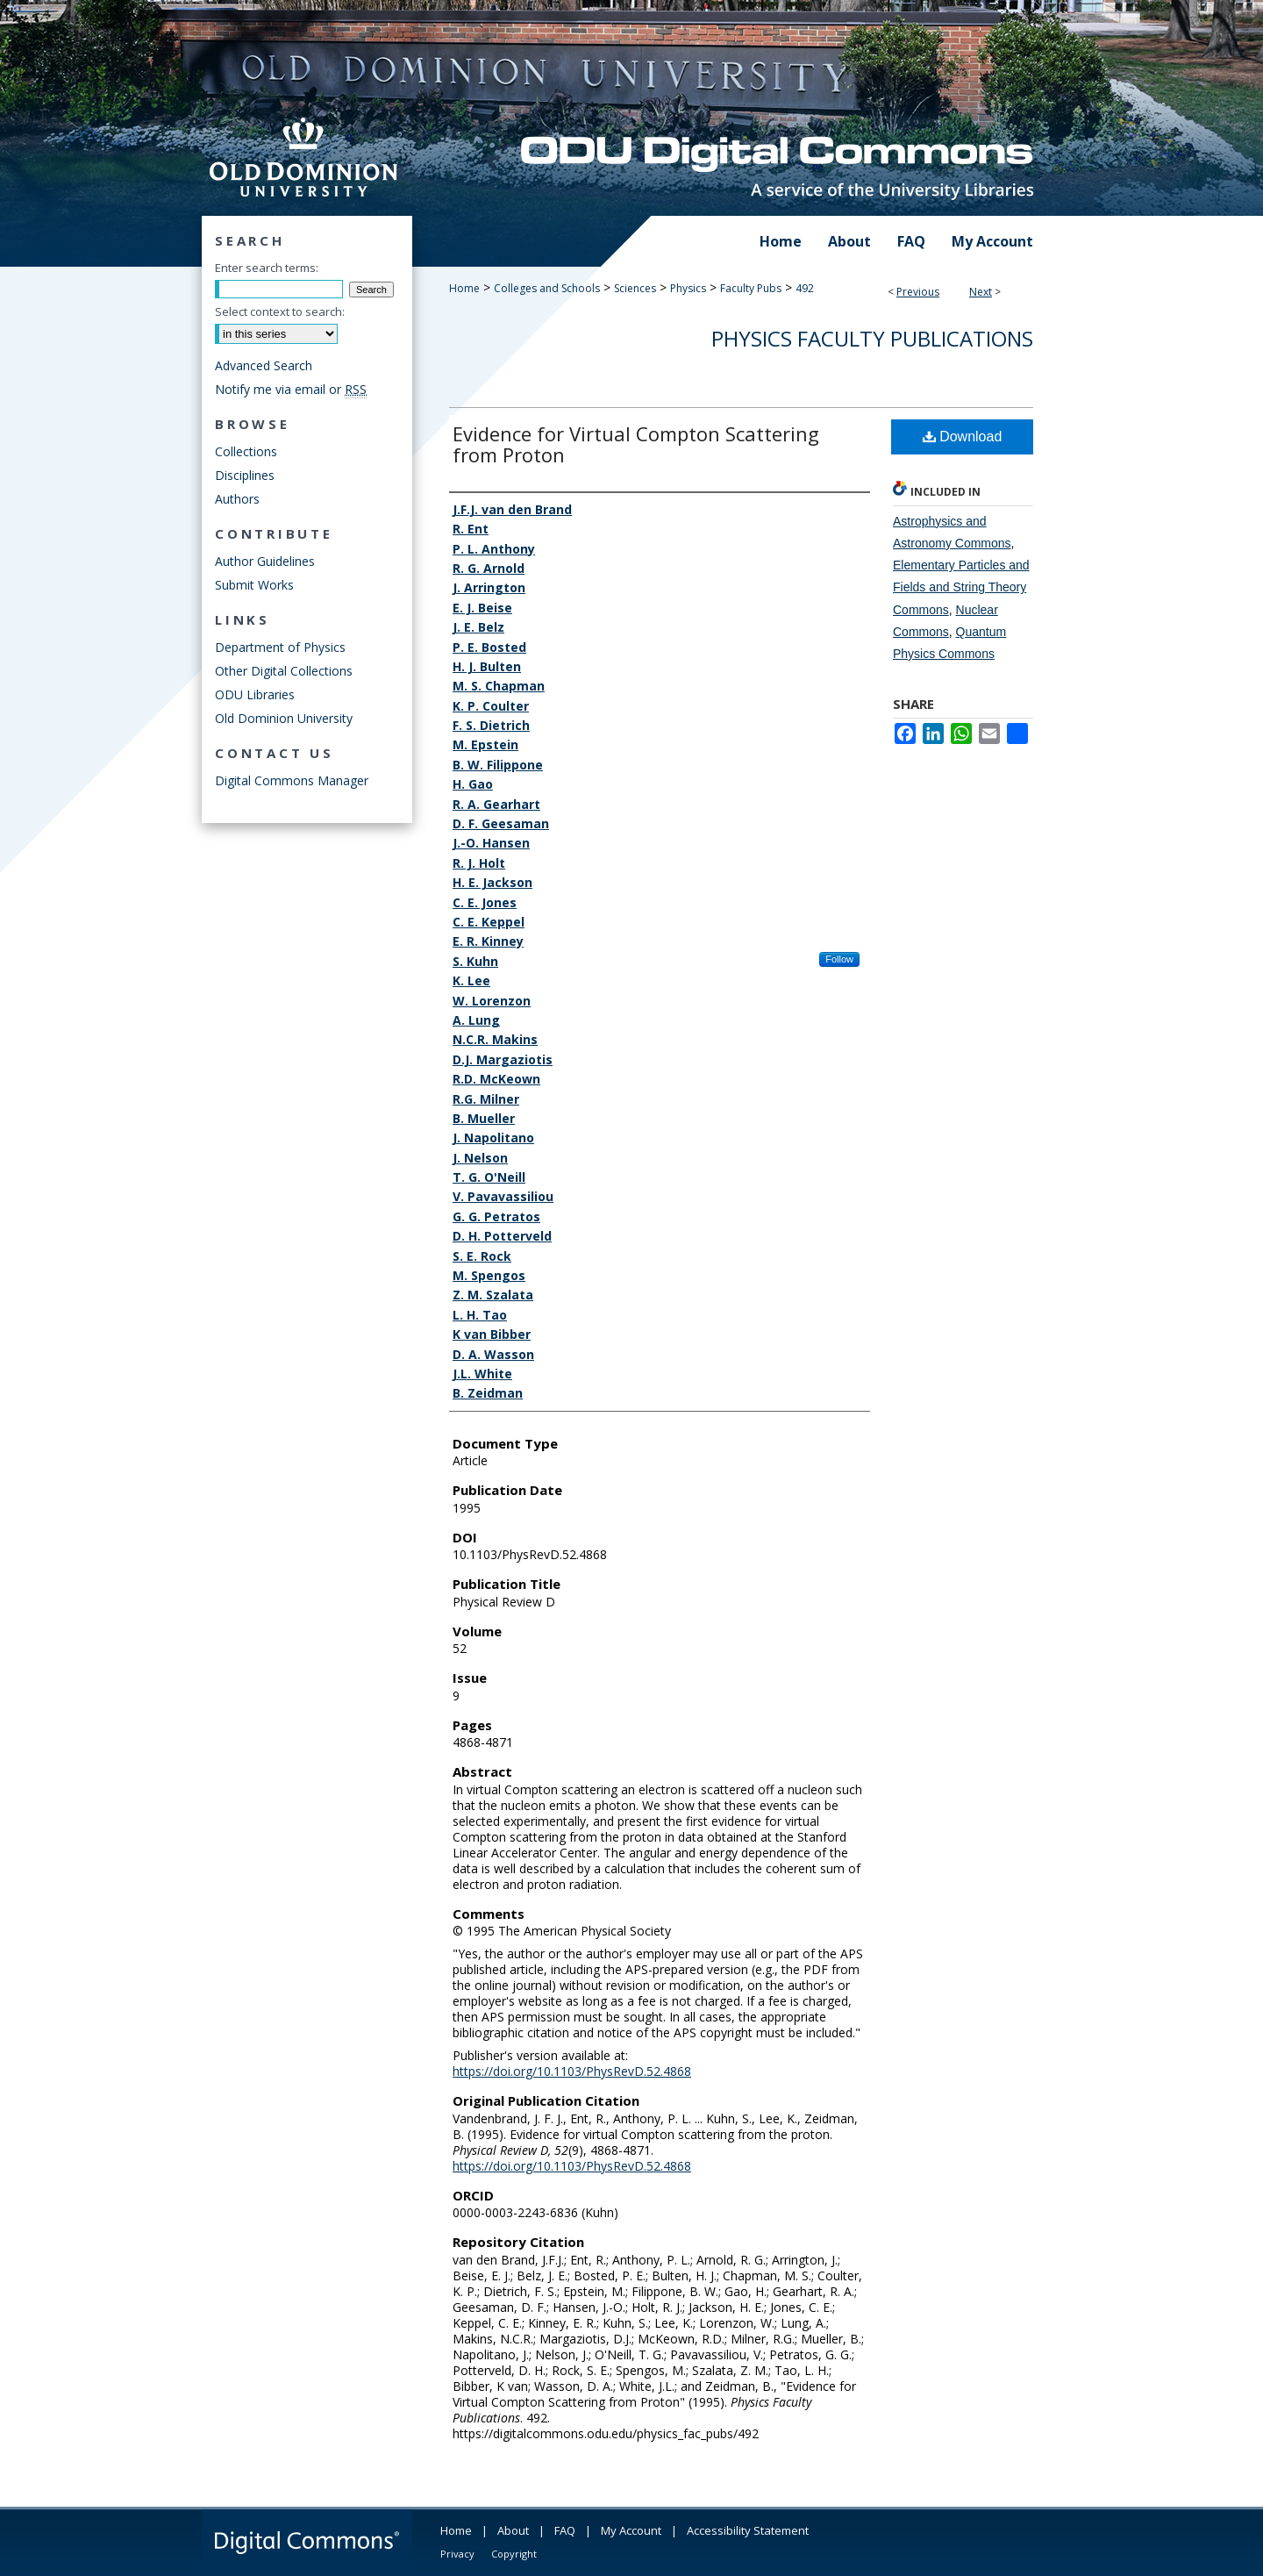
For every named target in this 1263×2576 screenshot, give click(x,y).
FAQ (564, 2530)
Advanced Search (263, 365)
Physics (688, 288)
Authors (237, 498)
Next (980, 291)
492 (805, 288)
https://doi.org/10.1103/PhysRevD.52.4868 (572, 2071)
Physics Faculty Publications (872, 338)
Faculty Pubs (750, 288)
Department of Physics (280, 647)
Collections (246, 451)
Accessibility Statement (748, 2530)
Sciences (635, 288)
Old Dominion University (284, 718)
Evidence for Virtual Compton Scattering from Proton (636, 444)
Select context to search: (280, 311)
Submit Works (254, 584)
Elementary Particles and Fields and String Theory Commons (961, 587)
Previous (917, 291)
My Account (631, 2530)
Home (464, 288)
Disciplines (245, 475)
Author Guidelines (265, 561)
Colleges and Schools (547, 288)
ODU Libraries (255, 694)
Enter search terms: (266, 267)
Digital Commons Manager (291, 780)
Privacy (457, 2553)
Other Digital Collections (284, 670)
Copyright (514, 2553)
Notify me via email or (291, 389)
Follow (839, 959)
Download (963, 436)
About (513, 2530)
